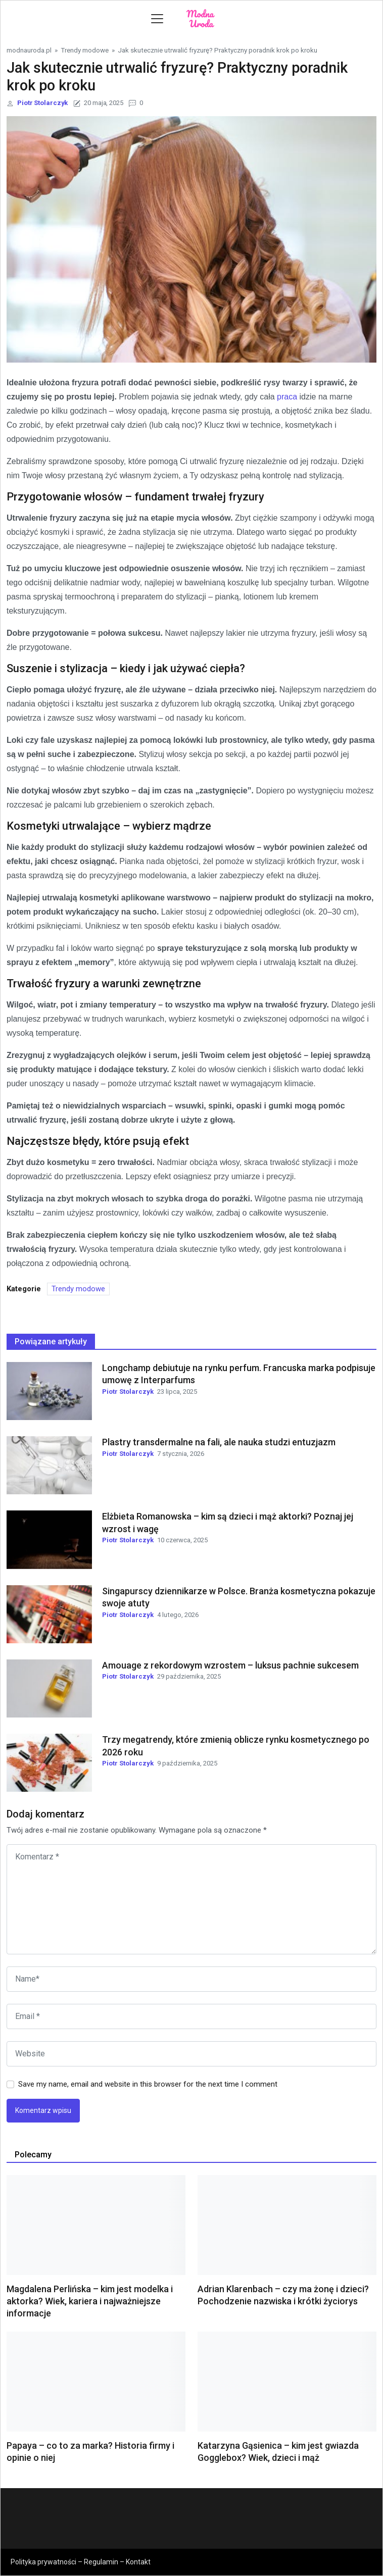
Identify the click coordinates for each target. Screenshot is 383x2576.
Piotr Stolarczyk (42, 103)
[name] (191, 1979)
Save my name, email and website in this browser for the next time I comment (147, 2084)
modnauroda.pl (29, 50)
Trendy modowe (85, 50)
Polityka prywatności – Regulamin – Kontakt (81, 2562)
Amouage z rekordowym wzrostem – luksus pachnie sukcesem (230, 1665)
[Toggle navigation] (157, 18)
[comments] (191, 1899)
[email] (191, 2016)
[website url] (191, 2053)
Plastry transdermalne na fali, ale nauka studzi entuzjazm (219, 1442)
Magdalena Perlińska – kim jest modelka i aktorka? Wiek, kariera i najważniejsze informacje (90, 2301)
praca (287, 396)
